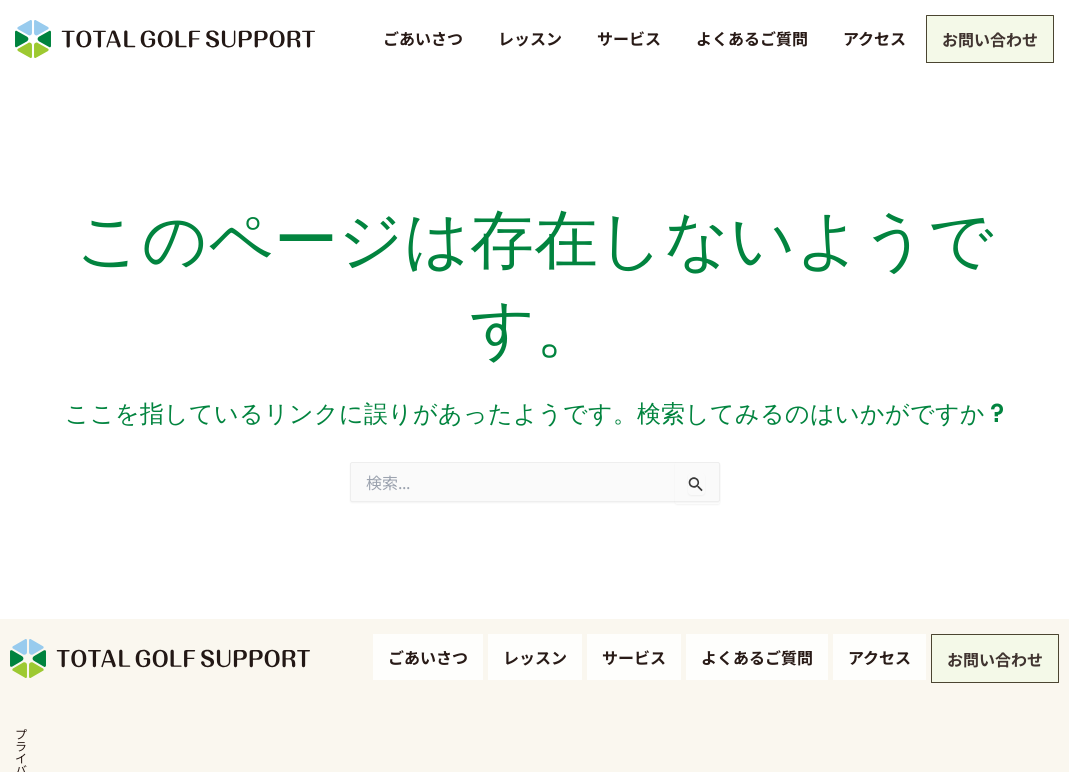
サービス (625, 38)
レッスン (526, 38)
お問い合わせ (988, 41)
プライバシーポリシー (70, 740)
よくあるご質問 (748, 38)
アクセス (870, 38)
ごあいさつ (419, 38)
